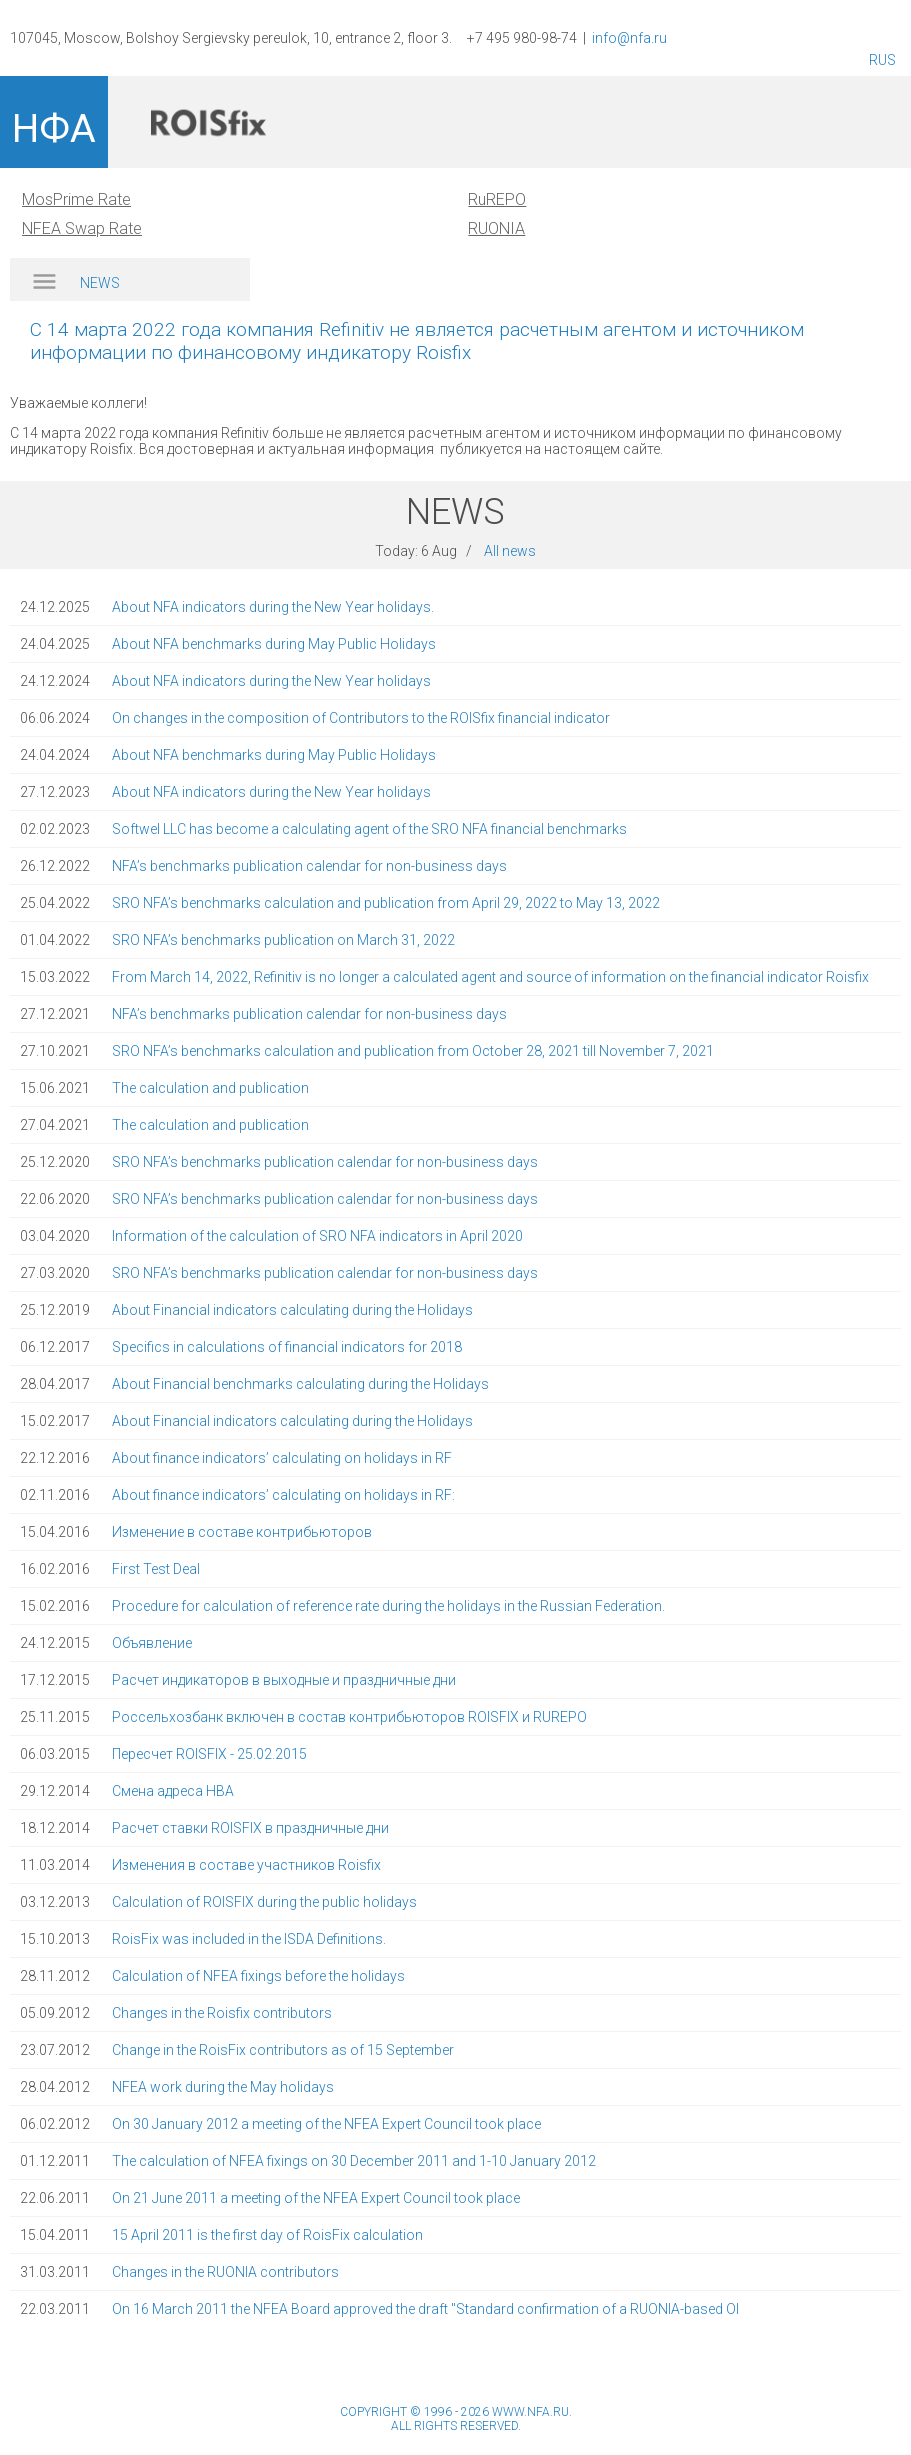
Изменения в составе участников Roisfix (246, 1865)
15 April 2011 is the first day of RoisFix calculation (267, 2235)
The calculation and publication (210, 1088)
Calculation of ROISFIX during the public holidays (264, 1902)
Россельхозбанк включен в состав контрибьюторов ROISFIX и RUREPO (349, 1717)
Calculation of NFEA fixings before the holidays (258, 1976)
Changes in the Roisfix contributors (222, 2013)
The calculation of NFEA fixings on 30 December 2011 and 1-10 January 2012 (354, 2161)
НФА (54, 129)
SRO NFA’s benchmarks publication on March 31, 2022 (283, 940)
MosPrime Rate (76, 199)
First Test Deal (156, 1569)
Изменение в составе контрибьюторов (242, 1532)
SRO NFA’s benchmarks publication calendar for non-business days (325, 1162)
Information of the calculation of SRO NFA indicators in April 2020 (317, 1236)
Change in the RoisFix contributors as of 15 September (283, 2050)
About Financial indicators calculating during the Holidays (292, 1310)
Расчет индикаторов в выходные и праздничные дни (284, 1680)
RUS (882, 60)
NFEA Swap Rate (82, 228)
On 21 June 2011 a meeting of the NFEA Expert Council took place (316, 2198)
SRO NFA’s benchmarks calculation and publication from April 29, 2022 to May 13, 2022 (386, 903)
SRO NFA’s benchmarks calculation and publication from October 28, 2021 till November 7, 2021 (413, 1051)
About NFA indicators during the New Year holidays (271, 681)
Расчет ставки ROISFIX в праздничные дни (250, 1828)
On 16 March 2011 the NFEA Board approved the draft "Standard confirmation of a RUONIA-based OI (425, 2309)
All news (510, 551)
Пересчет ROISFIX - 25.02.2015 (209, 1754)
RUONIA (496, 228)
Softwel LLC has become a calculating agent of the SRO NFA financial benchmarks (369, 829)
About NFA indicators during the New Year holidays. (273, 607)
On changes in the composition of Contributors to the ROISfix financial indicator (361, 718)
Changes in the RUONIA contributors (225, 2272)
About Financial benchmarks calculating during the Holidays (300, 1384)
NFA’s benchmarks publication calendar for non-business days (309, 866)
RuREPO (497, 199)
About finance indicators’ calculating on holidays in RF (282, 1458)
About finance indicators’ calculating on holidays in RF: (283, 1495)
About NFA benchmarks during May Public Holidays (274, 644)
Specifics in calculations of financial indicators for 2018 (287, 1347)
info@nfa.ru (629, 38)
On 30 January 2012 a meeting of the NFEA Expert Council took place (326, 2124)
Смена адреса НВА (173, 1791)
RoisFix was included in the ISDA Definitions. (249, 1939)
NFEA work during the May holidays (223, 2087)
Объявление (152, 1643)
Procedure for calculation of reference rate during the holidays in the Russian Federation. (388, 1606)
